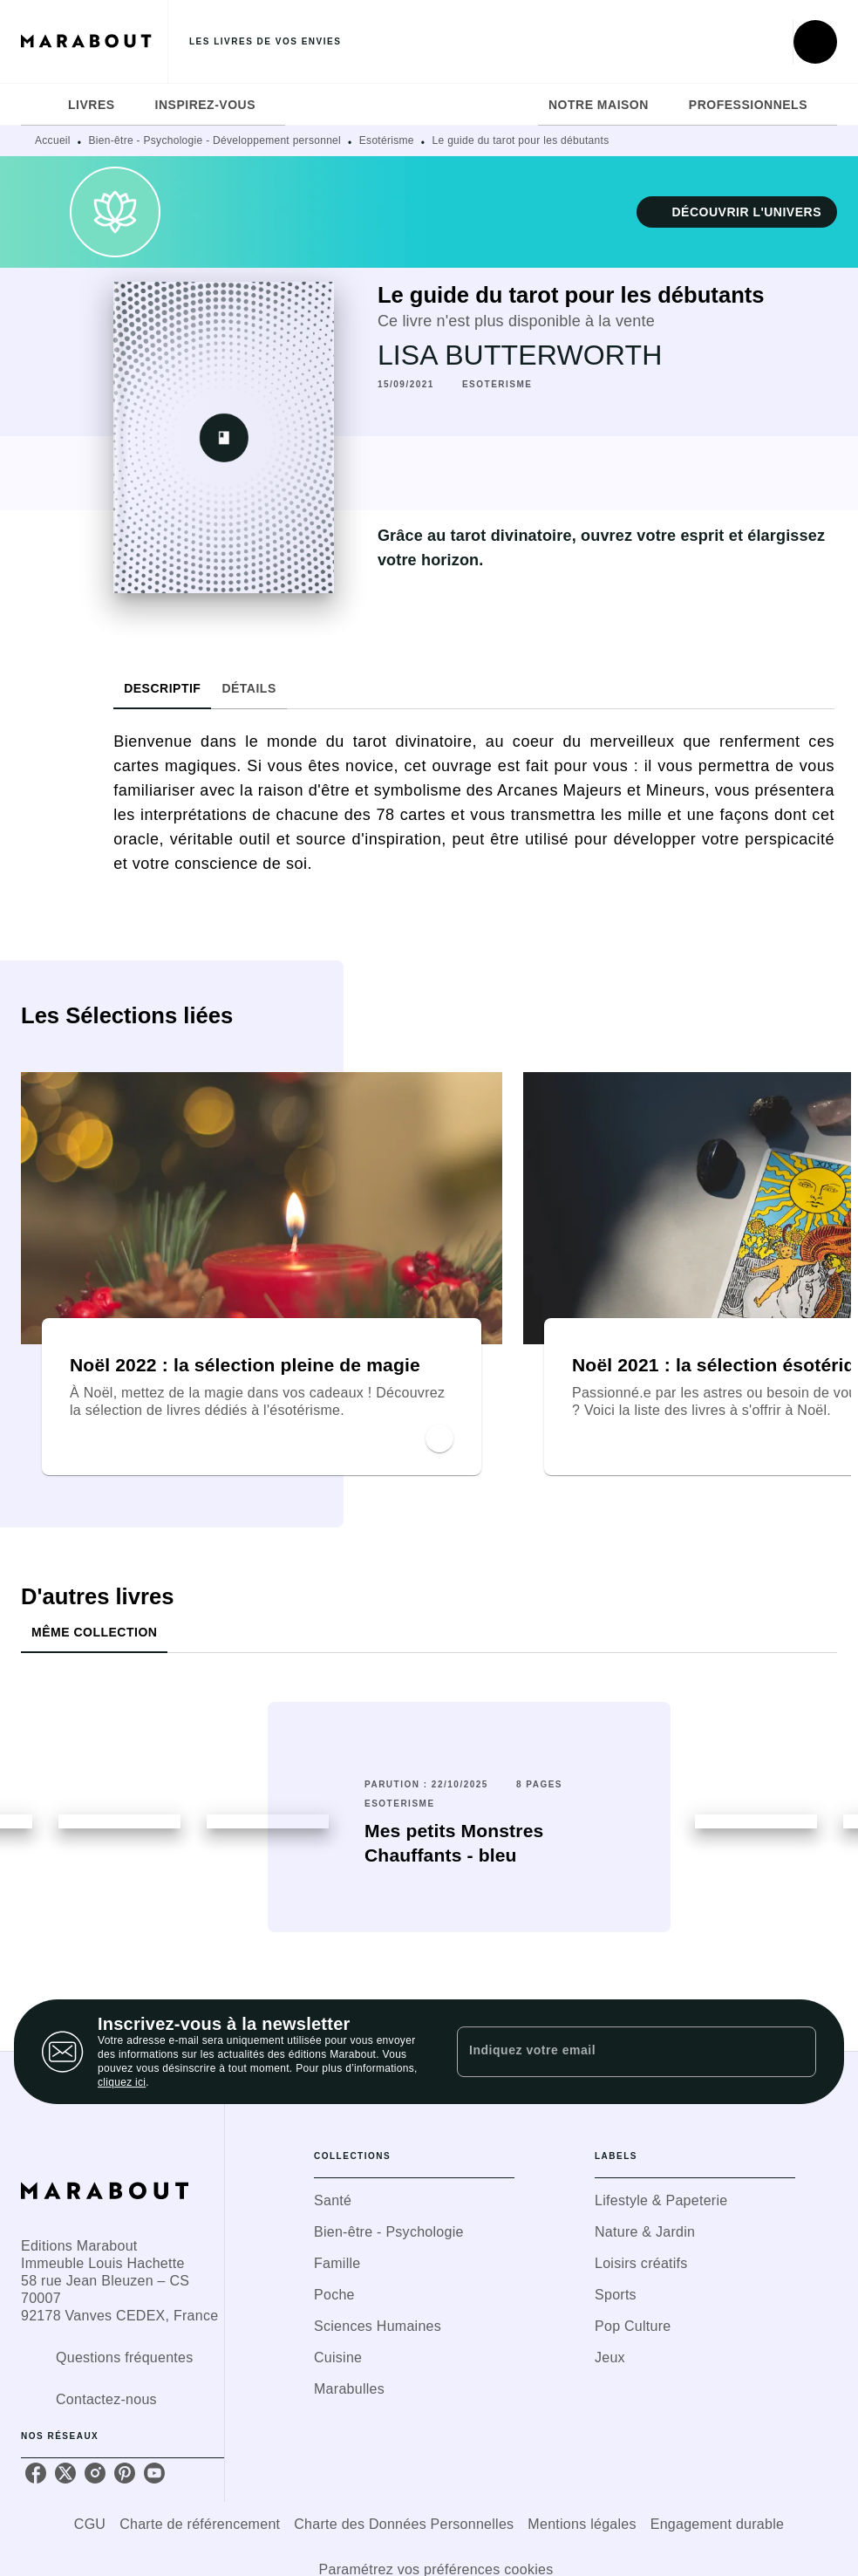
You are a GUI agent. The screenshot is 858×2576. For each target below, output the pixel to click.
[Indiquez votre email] (615, 2051)
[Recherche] (815, 42)
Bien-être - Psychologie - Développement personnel (215, 140)
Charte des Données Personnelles (404, 2524)
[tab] (39, 105)
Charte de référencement (199, 2524)
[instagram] (95, 2473)
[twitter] (65, 2473)
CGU (90, 2524)
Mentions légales (582, 2524)
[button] (737, 212)
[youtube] (154, 2473)
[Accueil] (94, 41)
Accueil (53, 140)
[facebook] (36, 2473)
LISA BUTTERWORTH (520, 355)
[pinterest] (125, 2473)
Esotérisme (386, 140)
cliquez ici (122, 2082)
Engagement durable (717, 2524)
